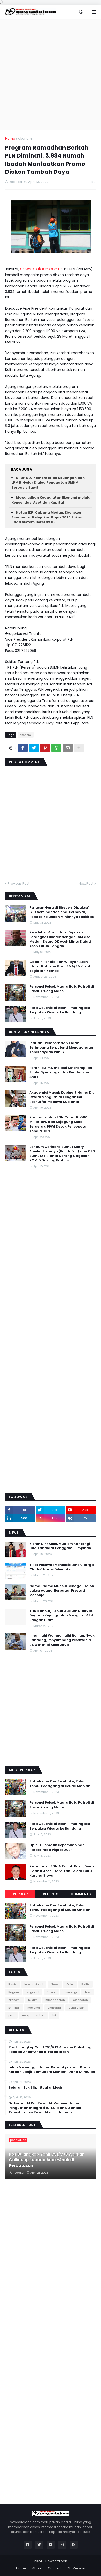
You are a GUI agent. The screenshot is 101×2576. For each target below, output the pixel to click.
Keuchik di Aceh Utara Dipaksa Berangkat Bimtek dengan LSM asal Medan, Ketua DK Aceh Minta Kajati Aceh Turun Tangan (60, 939)
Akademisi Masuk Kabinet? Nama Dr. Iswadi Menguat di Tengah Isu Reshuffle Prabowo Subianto (61, 1097)
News (55, 1984)
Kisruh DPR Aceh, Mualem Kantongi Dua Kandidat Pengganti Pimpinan (60, 1546)
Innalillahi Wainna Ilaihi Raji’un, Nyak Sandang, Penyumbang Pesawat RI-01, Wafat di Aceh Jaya (62, 1640)
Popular (20, 1894)
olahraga (54, 2008)
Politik (85, 1984)
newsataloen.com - (42, 269)
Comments (81, 1894)
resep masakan (33, 2015)
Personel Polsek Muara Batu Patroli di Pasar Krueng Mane (61, 988)
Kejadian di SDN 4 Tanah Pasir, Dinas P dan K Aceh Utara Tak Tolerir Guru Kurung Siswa (61, 1871)
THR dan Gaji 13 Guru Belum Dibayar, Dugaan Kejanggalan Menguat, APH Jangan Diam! (61, 1615)
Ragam (13, 1992)
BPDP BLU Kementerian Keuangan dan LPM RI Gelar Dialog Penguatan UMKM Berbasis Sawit (48, 482)
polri (11, 2015)
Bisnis (12, 1984)
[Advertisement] (50, 74)
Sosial (51, 1992)
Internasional (33, 1984)
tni (54, 2015)
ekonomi (25, 138)
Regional (33, 1992)
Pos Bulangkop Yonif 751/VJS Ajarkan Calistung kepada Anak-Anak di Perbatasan (50, 2049)
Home (10, 138)
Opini (70, 1984)
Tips (87, 1992)
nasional (33, 2008)
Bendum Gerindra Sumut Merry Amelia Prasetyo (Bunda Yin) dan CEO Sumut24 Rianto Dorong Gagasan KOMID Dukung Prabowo (62, 1154)
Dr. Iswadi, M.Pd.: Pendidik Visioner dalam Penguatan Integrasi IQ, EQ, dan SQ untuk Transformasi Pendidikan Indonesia (45, 2108)
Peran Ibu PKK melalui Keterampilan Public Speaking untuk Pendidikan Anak (60, 1072)
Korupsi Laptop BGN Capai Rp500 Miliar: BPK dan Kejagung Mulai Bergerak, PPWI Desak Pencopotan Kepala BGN (59, 1124)
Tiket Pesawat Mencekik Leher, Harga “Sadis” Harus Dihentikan (61, 1567)
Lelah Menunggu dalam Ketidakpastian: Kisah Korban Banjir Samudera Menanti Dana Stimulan (52, 2069)
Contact (54, 2568)
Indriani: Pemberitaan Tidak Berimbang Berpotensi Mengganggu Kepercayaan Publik (61, 1047)
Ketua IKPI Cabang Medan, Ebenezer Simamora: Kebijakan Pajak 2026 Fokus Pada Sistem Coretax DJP (46, 517)
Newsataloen (56, 2561)
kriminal (14, 2008)
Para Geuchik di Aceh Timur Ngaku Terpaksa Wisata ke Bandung (59, 1010)
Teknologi (70, 1992)
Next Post (86, 883)
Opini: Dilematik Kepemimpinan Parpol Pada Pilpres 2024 (57, 1847)
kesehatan (80, 2000)
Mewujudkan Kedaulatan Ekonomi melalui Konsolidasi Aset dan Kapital (51, 500)
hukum (33, 2000)
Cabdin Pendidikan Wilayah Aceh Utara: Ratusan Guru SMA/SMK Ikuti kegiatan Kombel (60, 966)
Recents (50, 1894)
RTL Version (76, 2568)
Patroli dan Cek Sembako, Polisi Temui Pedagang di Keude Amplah (59, 1783)
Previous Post (18, 883)
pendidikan (77, 2008)
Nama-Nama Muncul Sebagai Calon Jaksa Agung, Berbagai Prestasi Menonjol (61, 1590)
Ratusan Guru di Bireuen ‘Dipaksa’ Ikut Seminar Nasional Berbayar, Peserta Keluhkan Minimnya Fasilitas (61, 912)
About (37, 2568)
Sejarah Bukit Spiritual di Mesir (35, 2087)
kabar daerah (55, 2000)
